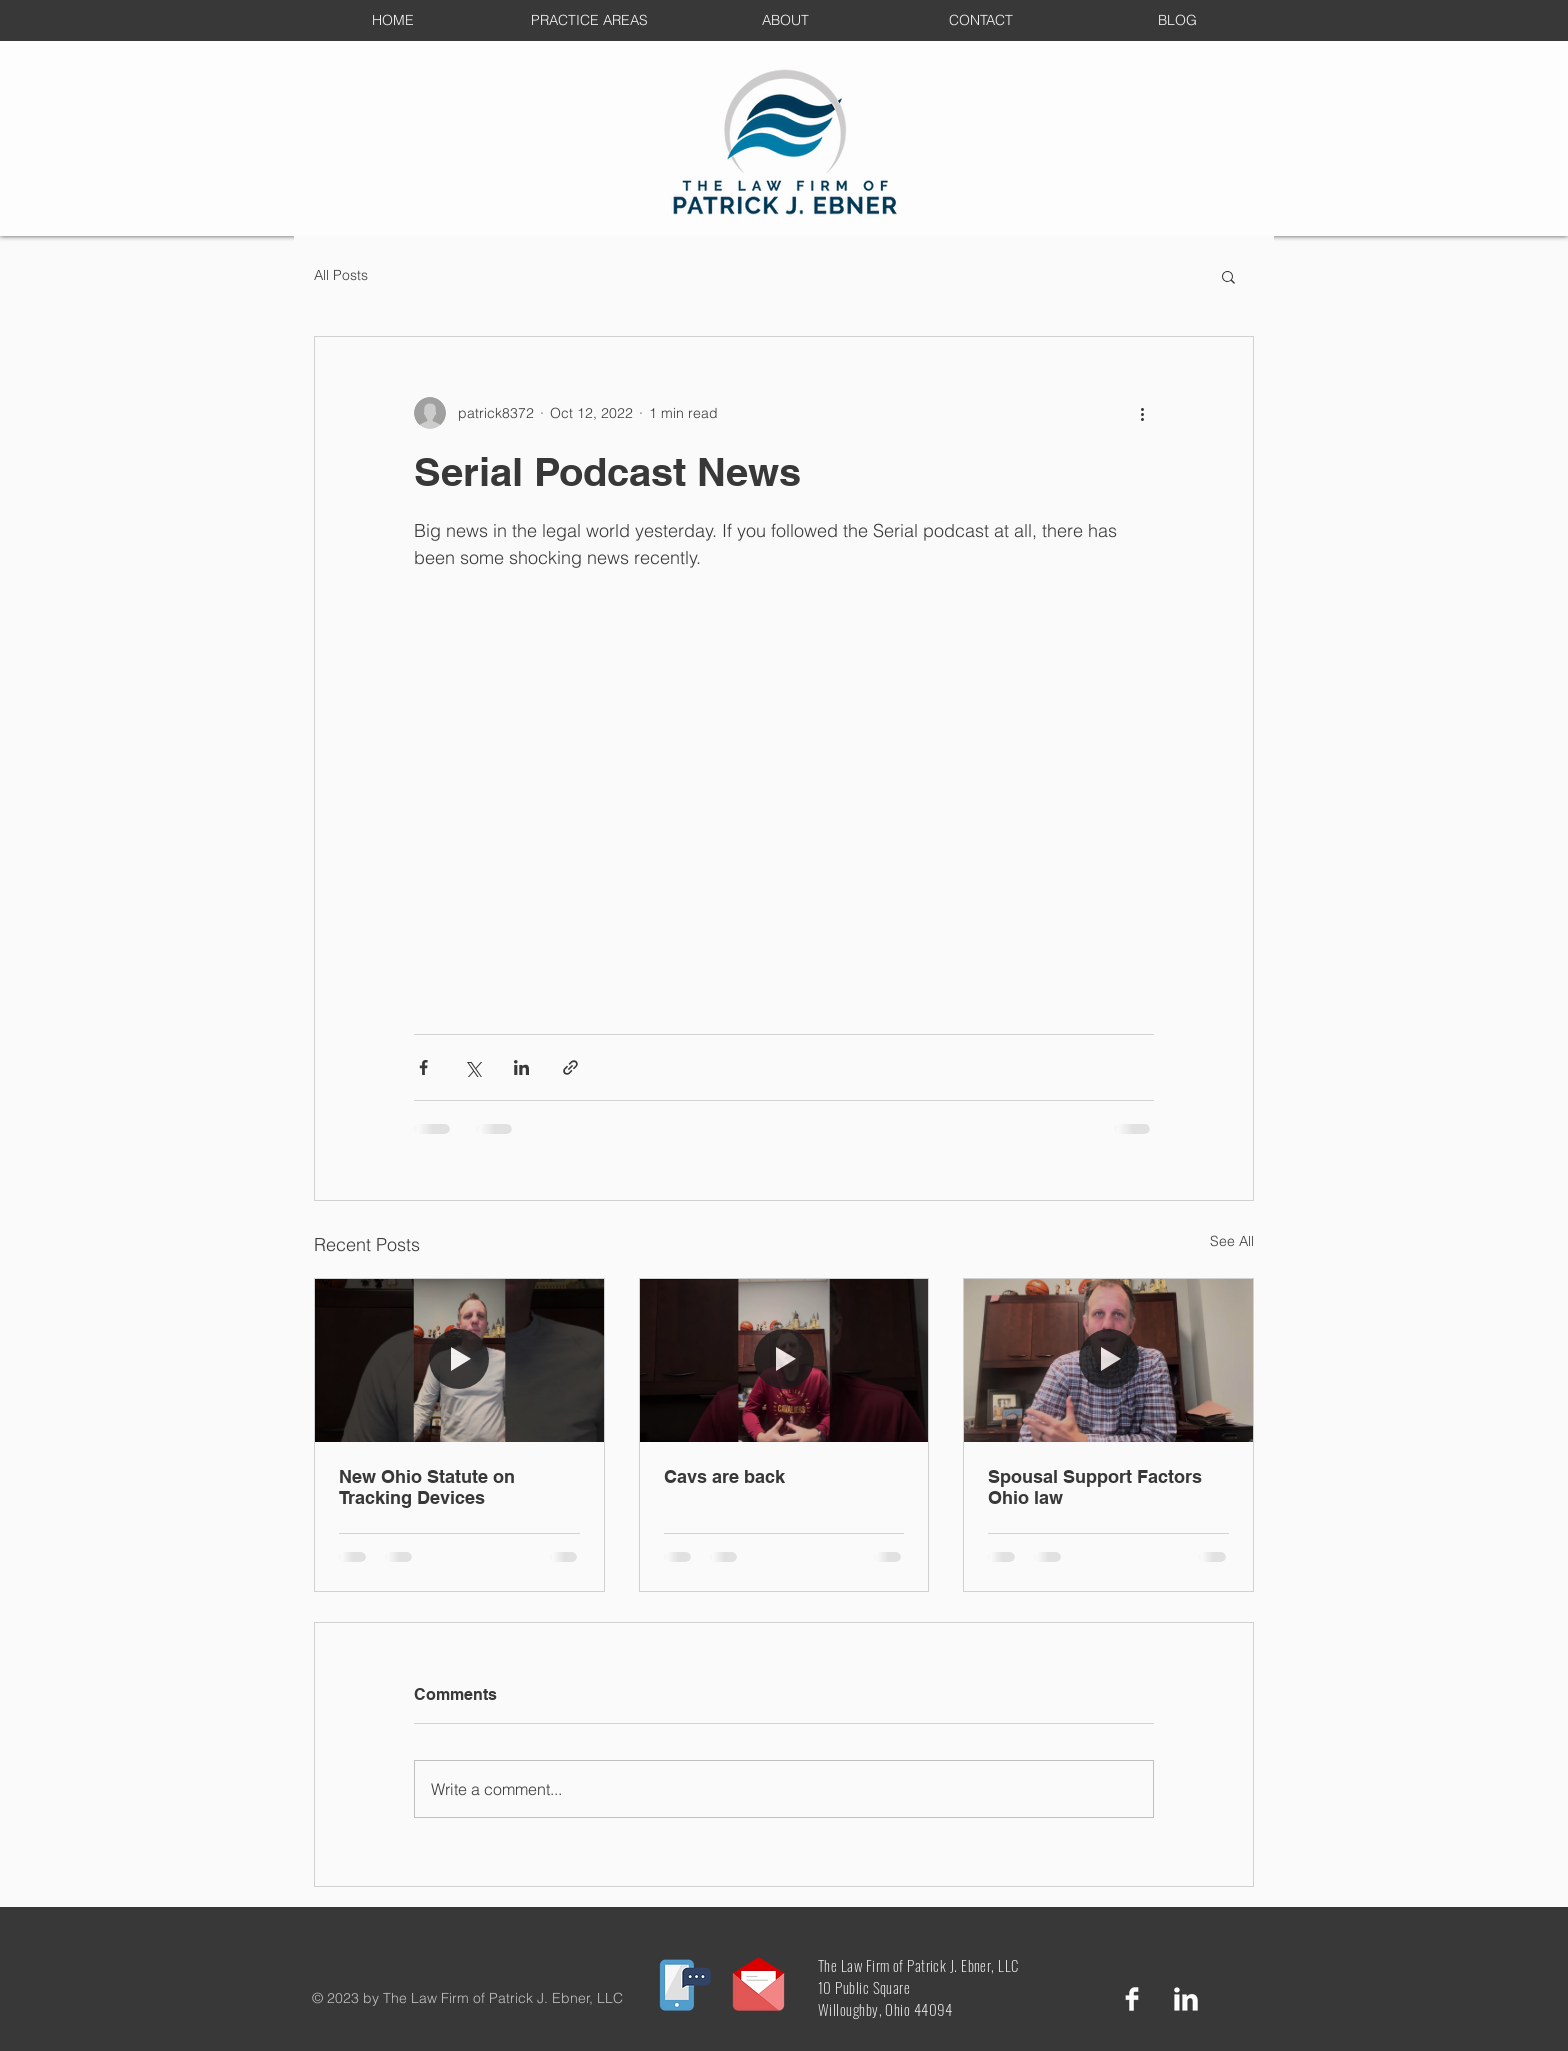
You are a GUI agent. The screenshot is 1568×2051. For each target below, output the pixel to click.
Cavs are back (724, 1476)
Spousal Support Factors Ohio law (1095, 1487)
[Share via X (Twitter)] (472, 1067)
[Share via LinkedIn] (521, 1067)
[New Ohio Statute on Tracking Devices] (459, 1360)
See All (1232, 1241)
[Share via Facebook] (423, 1067)
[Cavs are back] (784, 1360)
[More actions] (1142, 413)
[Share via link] (570, 1067)
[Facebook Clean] (1132, 1999)
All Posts (341, 275)
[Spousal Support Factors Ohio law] (1108, 1360)
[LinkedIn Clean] (1186, 1999)
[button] (1228, 276)
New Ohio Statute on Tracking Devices (427, 1487)
